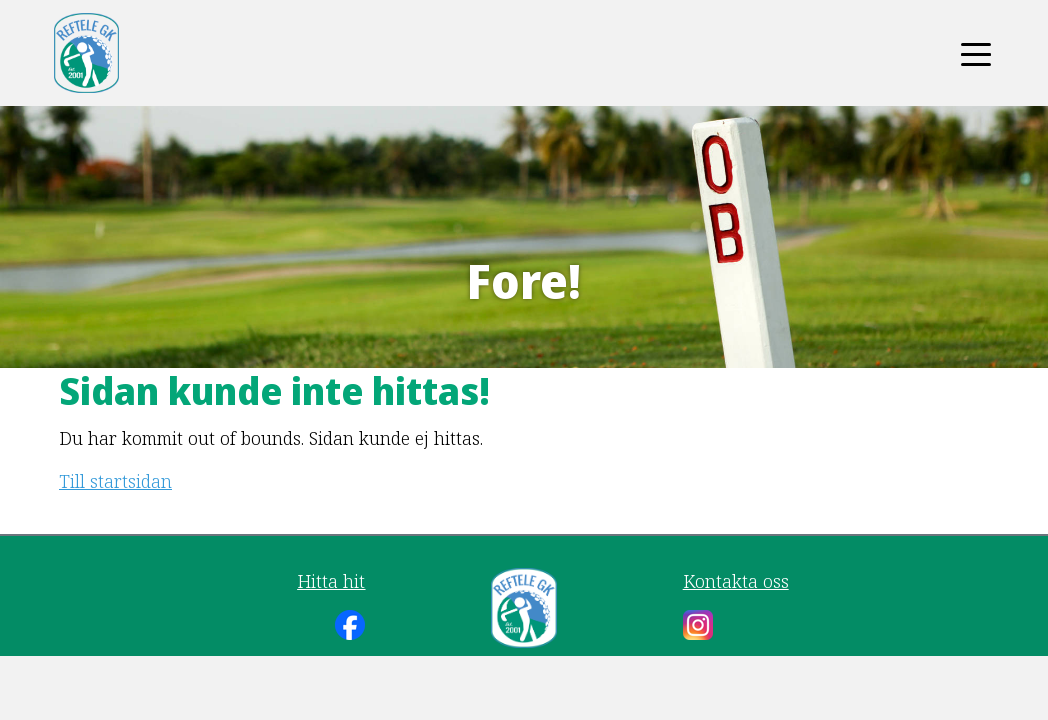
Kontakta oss (736, 581)
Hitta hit (331, 581)
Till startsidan (115, 481)
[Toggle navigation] (976, 53)
